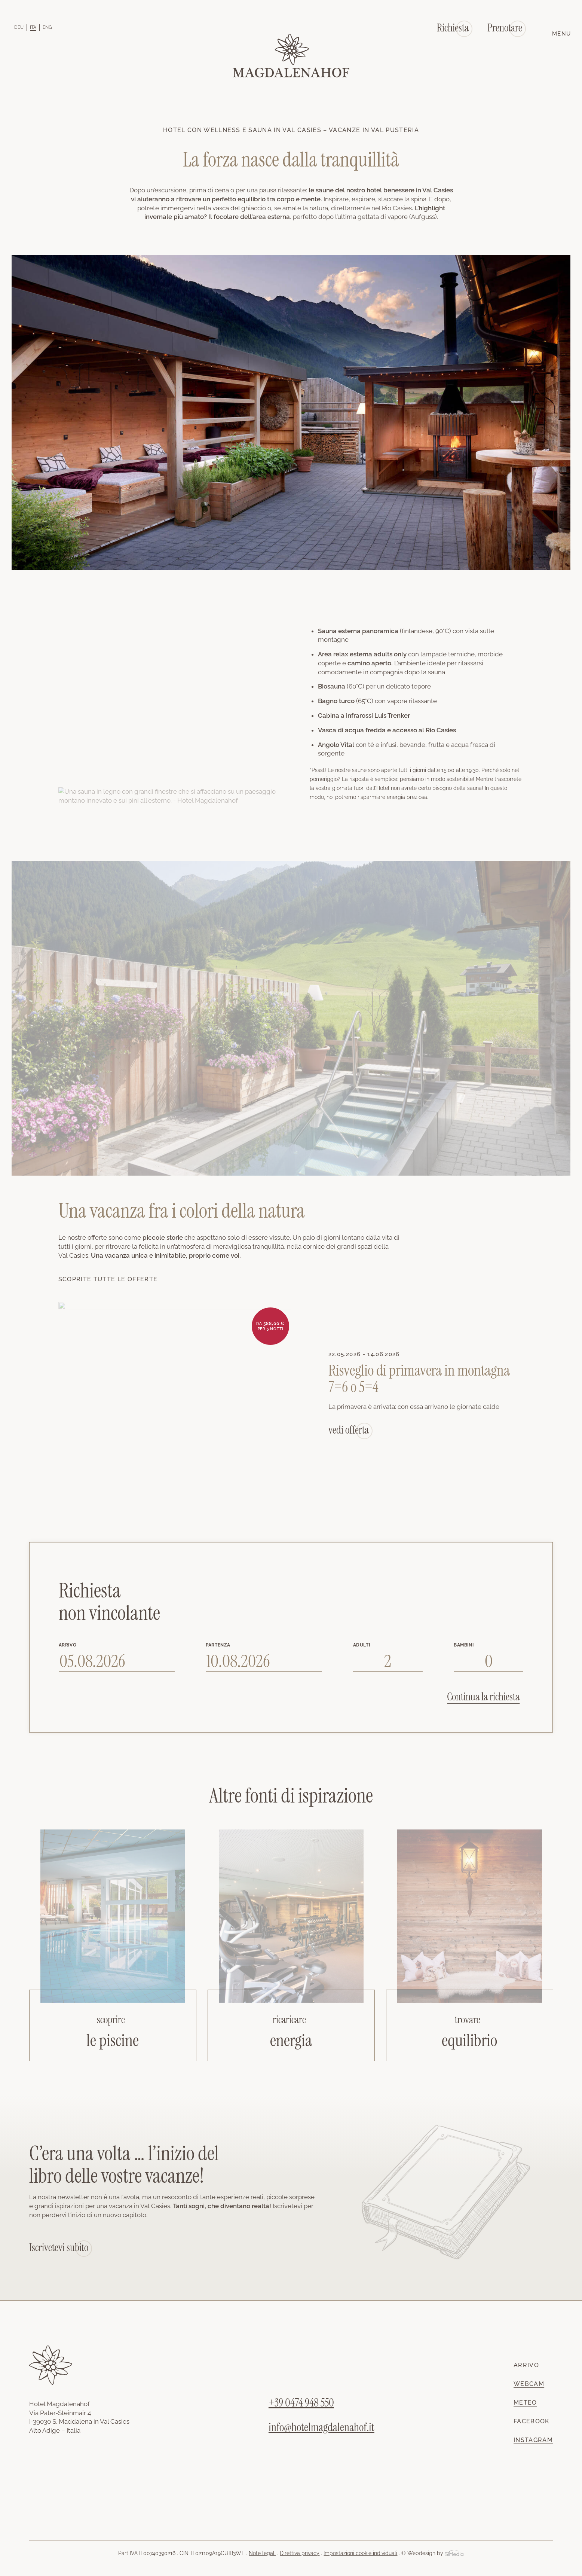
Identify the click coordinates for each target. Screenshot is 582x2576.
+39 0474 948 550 (301, 2402)
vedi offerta (348, 1430)
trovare (467, 2020)
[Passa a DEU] (19, 27)
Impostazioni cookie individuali (360, 2553)
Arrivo (526, 2365)
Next (544, 1471)
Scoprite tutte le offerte (108, 1279)
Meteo (525, 2402)
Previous (38, 1471)
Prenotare (504, 28)
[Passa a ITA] (33, 27)
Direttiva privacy (299, 2553)
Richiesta (453, 28)
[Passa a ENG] (47, 27)
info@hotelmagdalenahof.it (321, 2427)
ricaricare (289, 2020)
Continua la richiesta (483, 1697)
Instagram (533, 2440)
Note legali (262, 2553)
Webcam (529, 2383)
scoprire (111, 2020)
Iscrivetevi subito (58, 2248)
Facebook (531, 2421)
